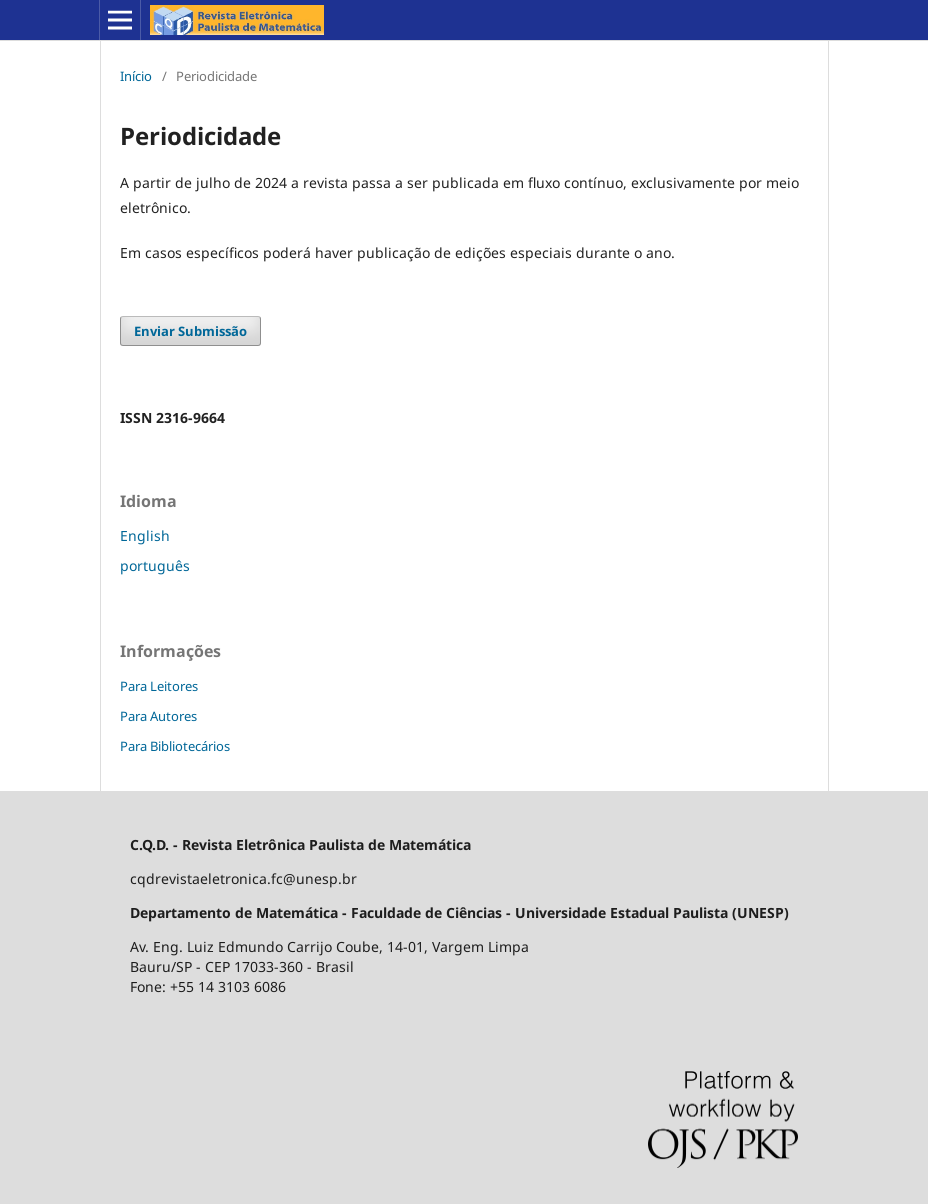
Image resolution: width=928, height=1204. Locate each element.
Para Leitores (159, 686)
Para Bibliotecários (175, 746)
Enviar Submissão (190, 331)
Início (136, 76)
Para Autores (158, 716)
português (155, 565)
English (145, 535)
